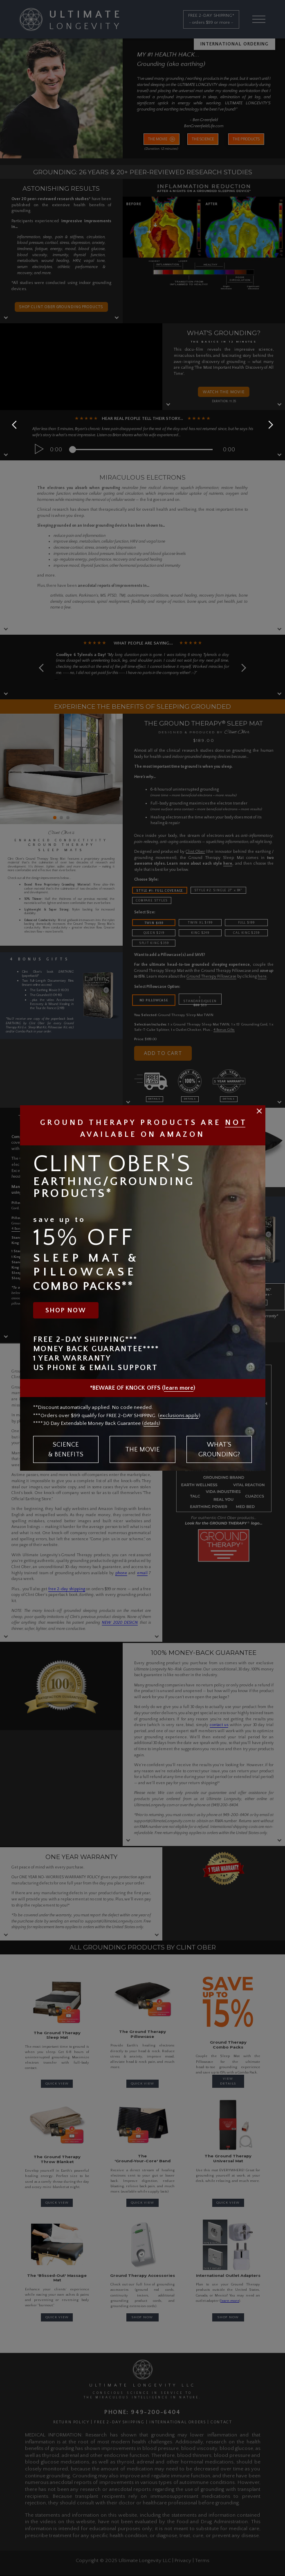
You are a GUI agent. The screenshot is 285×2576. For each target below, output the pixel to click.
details (151, 1423)
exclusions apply (179, 1415)
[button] (269, 425)
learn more (178, 1388)
